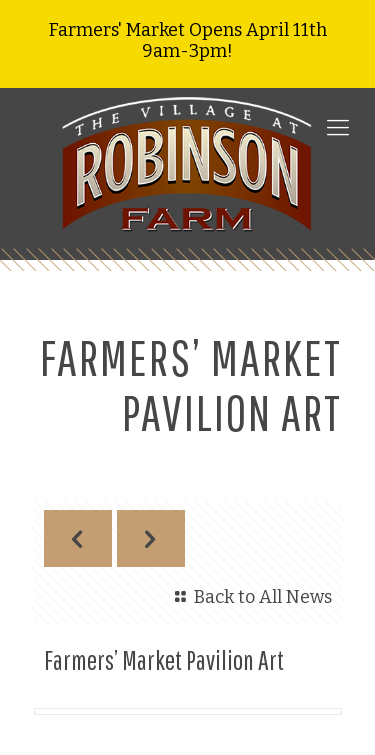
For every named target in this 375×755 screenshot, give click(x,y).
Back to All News (249, 597)
